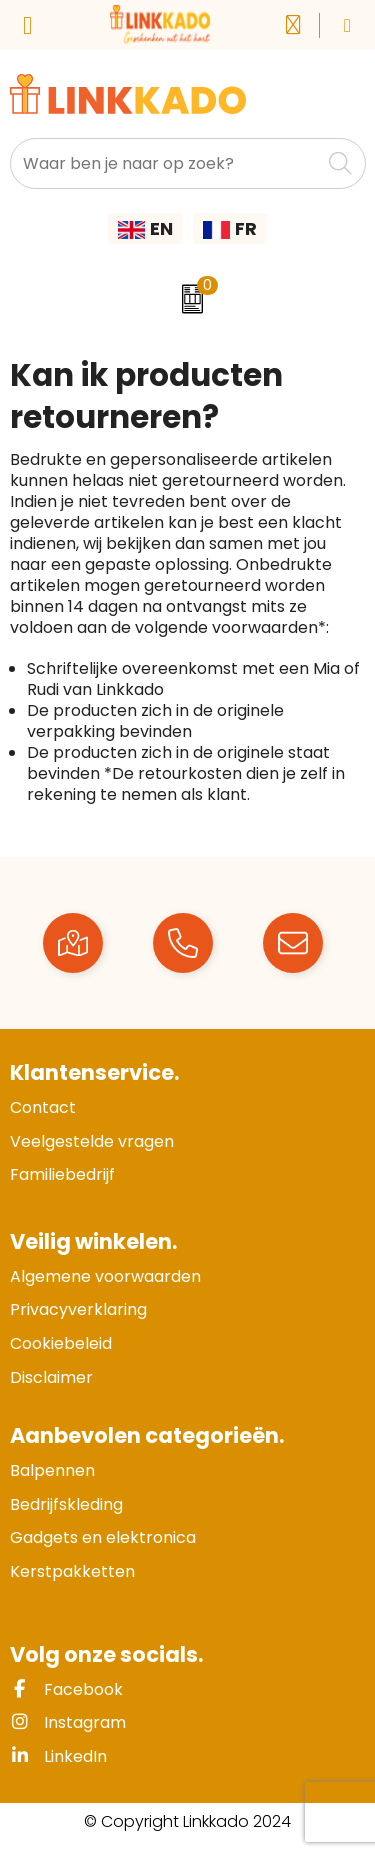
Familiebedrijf (62, 1174)
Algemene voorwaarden (105, 1276)
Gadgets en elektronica (103, 1537)
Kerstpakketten (72, 1571)
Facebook (66, 1689)
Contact (43, 1107)
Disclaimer (51, 1377)
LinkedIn (58, 1756)
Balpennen (52, 1470)
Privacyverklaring (78, 1309)
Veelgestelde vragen (92, 1141)
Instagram (68, 1722)
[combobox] (165, 163)
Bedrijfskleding (66, 1504)
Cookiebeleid (61, 1343)
